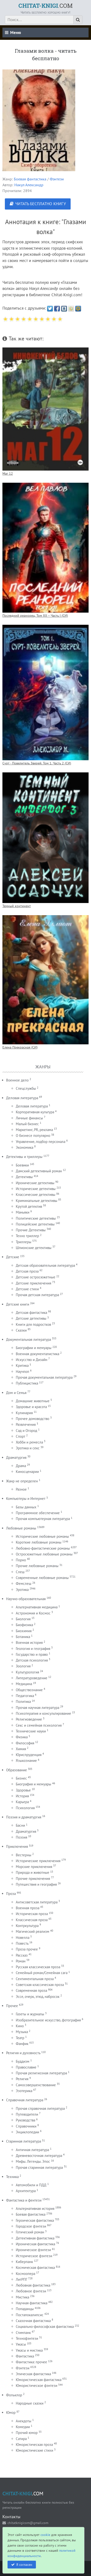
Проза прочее (27, 1949)
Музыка (22, 2031)
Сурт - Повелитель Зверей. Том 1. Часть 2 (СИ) (36, 763)
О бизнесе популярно (33, 1135)
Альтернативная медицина (37, 1607)
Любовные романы (21, 1528)
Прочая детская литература (37, 1294)
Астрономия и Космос (33, 1613)
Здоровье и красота (31, 1406)
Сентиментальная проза (35, 1978)
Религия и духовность (23, 2053)
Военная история (29, 1642)
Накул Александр (28, 184)
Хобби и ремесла (29, 1442)
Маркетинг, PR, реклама (34, 1129)
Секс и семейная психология (39, 1725)
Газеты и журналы (30, 2014)
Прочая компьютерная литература (43, 1518)
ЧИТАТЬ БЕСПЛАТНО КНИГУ (40, 203)
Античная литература (32, 2149)
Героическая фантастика (35, 2220)
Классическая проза (32, 1919)
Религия (22, 2079)
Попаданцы (25, 2308)
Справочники (26, 2126)
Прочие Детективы (31, 1230)
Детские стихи (27, 1289)
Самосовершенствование (36, 2085)
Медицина (24, 1683)
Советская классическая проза (40, 1984)
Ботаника (23, 1636)
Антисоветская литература (37, 1902)
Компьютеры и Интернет (25, 1498)
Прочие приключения (33, 1878)
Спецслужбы (26, 1088)
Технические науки (31, 1731)
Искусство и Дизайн (31, 1359)
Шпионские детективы (33, 1247)
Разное (21, 1489)
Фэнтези (57, 179)
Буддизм (22, 2061)
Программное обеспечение (38, 1513)
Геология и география (33, 1648)
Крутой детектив (29, 1206)
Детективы (24, 1176)
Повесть (22, 1943)
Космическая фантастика (35, 2267)
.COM (45, 5)
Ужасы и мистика (29, 2350)
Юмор (11, 2412)
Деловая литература (22, 1098)
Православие (26, 2067)
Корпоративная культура (35, 1112)
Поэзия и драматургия (23, 1817)
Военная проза (27, 1908)
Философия (25, 1743)
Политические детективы (36, 1218)
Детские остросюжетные (35, 1277)
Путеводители (27, 2114)
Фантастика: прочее (31, 2362)
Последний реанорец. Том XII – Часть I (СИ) (35, 615)
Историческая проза (32, 1913)
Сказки (21, 1330)
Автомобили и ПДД (31, 2185)
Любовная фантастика (33, 2285)
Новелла (22, 1937)
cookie (45, 2534)
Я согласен (24, 2564)
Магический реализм (32, 1931)
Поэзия (21, 1837)
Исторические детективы (36, 1188)
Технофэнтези (27, 2338)
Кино (20, 2026)
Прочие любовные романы (37, 1565)
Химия (21, 1749)
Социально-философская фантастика (45, 2326)
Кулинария (24, 1412)
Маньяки (22, 1212)
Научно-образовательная (26, 1598)
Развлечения (26, 1424)
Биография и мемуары (33, 1784)
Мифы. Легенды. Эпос (33, 2161)
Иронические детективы (35, 1183)
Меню (13, 32)
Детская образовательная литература (45, 1265)
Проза (11, 1893)
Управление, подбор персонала (40, 1141)
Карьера (22, 1801)
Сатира (21, 2438)
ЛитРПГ (21, 2279)
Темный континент (16, 906)
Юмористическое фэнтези (36, 2385)
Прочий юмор (27, 2432)
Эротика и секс (28, 1448)
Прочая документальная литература (44, 1377)
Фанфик (22, 2043)
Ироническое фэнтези (33, 2249)
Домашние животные (33, 1401)
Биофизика (24, 1624)
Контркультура (27, 1925)
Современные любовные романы (42, 1577)
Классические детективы (35, 1194)
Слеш (20, 1572)
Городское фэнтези (31, 2226)
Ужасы (21, 2344)
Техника (12, 2176)
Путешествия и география (36, 1884)
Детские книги (17, 1304)
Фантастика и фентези (23, 2200)
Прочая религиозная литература (41, 2073)
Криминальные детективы (36, 1200)
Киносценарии (27, 1471)
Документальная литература (28, 1339)
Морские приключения (34, 1866)
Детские (12, 1257)
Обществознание (29, 1690)
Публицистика (27, 1383)
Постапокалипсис (29, 2315)
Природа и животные (32, 1872)
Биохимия (24, 1631)
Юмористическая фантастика (38, 2379)
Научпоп (22, 1371)
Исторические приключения (38, 1860)
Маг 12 (7, 473)
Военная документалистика (37, 1353)
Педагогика (25, 1695)
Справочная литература (24, 2100)
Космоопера (25, 2273)
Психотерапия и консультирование (43, 1713)
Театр (20, 2037)
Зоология (23, 1666)
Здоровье (23, 1790)
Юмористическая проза (34, 2444)
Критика (22, 1365)
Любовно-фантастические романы (43, 1548)
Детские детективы (31, 1318)
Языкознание (26, 1760)
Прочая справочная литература (40, 2108)
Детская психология (32, 1660)
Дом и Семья (16, 1392)
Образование (16, 1770)
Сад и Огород (26, 1430)
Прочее (12, 2005)
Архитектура (26, 2190)
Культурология (27, 1672)
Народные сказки (29, 2403)
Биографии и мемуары (33, 1347)
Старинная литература (23, 2141)
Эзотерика (24, 2090)
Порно (21, 1560)
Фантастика (25, 2356)
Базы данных (26, 1507)
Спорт (20, 1436)
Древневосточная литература (39, 2155)
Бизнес (21, 1778)
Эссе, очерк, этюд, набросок (37, 1996)
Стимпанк (23, 2332)
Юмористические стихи (34, 2450)
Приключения (17, 1846)
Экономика (24, 1147)
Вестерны (23, 1855)
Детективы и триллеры (24, 1156)
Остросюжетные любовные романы (44, 1554)
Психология (25, 1808)
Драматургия (16, 1457)
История (22, 1796)
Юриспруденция (28, 1754)
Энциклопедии (27, 2132)
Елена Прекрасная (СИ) (20, 1047)
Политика (23, 1701)
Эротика (22, 1589)
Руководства (25, 2120)
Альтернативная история (35, 2208)
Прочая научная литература (37, 1707)
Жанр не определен (22, 1481)
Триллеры (23, 1242)
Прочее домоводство (32, 1418)
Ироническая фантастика (35, 2244)
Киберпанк (24, 2261)
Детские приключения (33, 1283)
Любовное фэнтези (31, 2291)
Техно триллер (27, 1235)
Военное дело (17, 1080)
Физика (22, 1737)
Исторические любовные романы (42, 1536)
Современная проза (31, 1990)
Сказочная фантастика (33, 2320)
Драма (21, 1465)
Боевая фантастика (30, 179)
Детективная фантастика (35, 2238)
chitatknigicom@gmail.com (28, 2522)
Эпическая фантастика (33, 2374)
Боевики (22, 1165)
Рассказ (22, 1955)
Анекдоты (23, 2421)
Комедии (23, 2426)
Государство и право (32, 1654)
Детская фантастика (31, 1312)
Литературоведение (31, 1678)
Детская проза (27, 1271)
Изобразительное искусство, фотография (48, 2020)
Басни (20, 1825)
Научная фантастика (31, 2303)
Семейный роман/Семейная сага (41, 1972)
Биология (23, 1619)
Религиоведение (29, 1719)
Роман (20, 1961)
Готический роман (30, 2232)
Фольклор (14, 2395)
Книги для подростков (33, 1324)
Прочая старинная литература (39, 2167)
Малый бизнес (27, 1124)
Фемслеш (23, 1583)
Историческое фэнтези (34, 2256)
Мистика (22, 2297)
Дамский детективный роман (39, 1171)
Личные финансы (29, 1118)
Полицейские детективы (35, 1224)
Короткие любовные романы (38, 1542)
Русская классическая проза (38, 1967)
